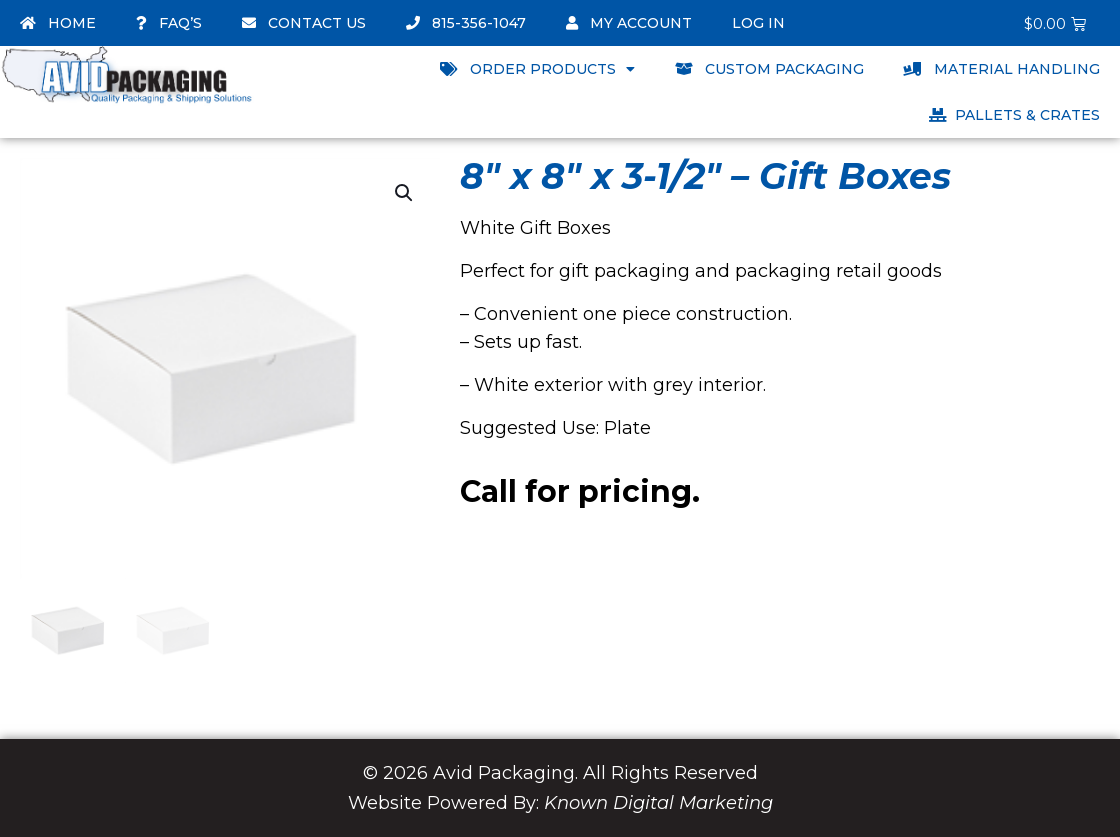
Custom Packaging (769, 69)
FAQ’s (169, 23)
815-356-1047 (466, 23)
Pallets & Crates (1014, 115)
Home (58, 23)
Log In (758, 23)
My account (629, 23)
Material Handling (1002, 69)
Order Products (537, 69)
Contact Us (304, 23)
